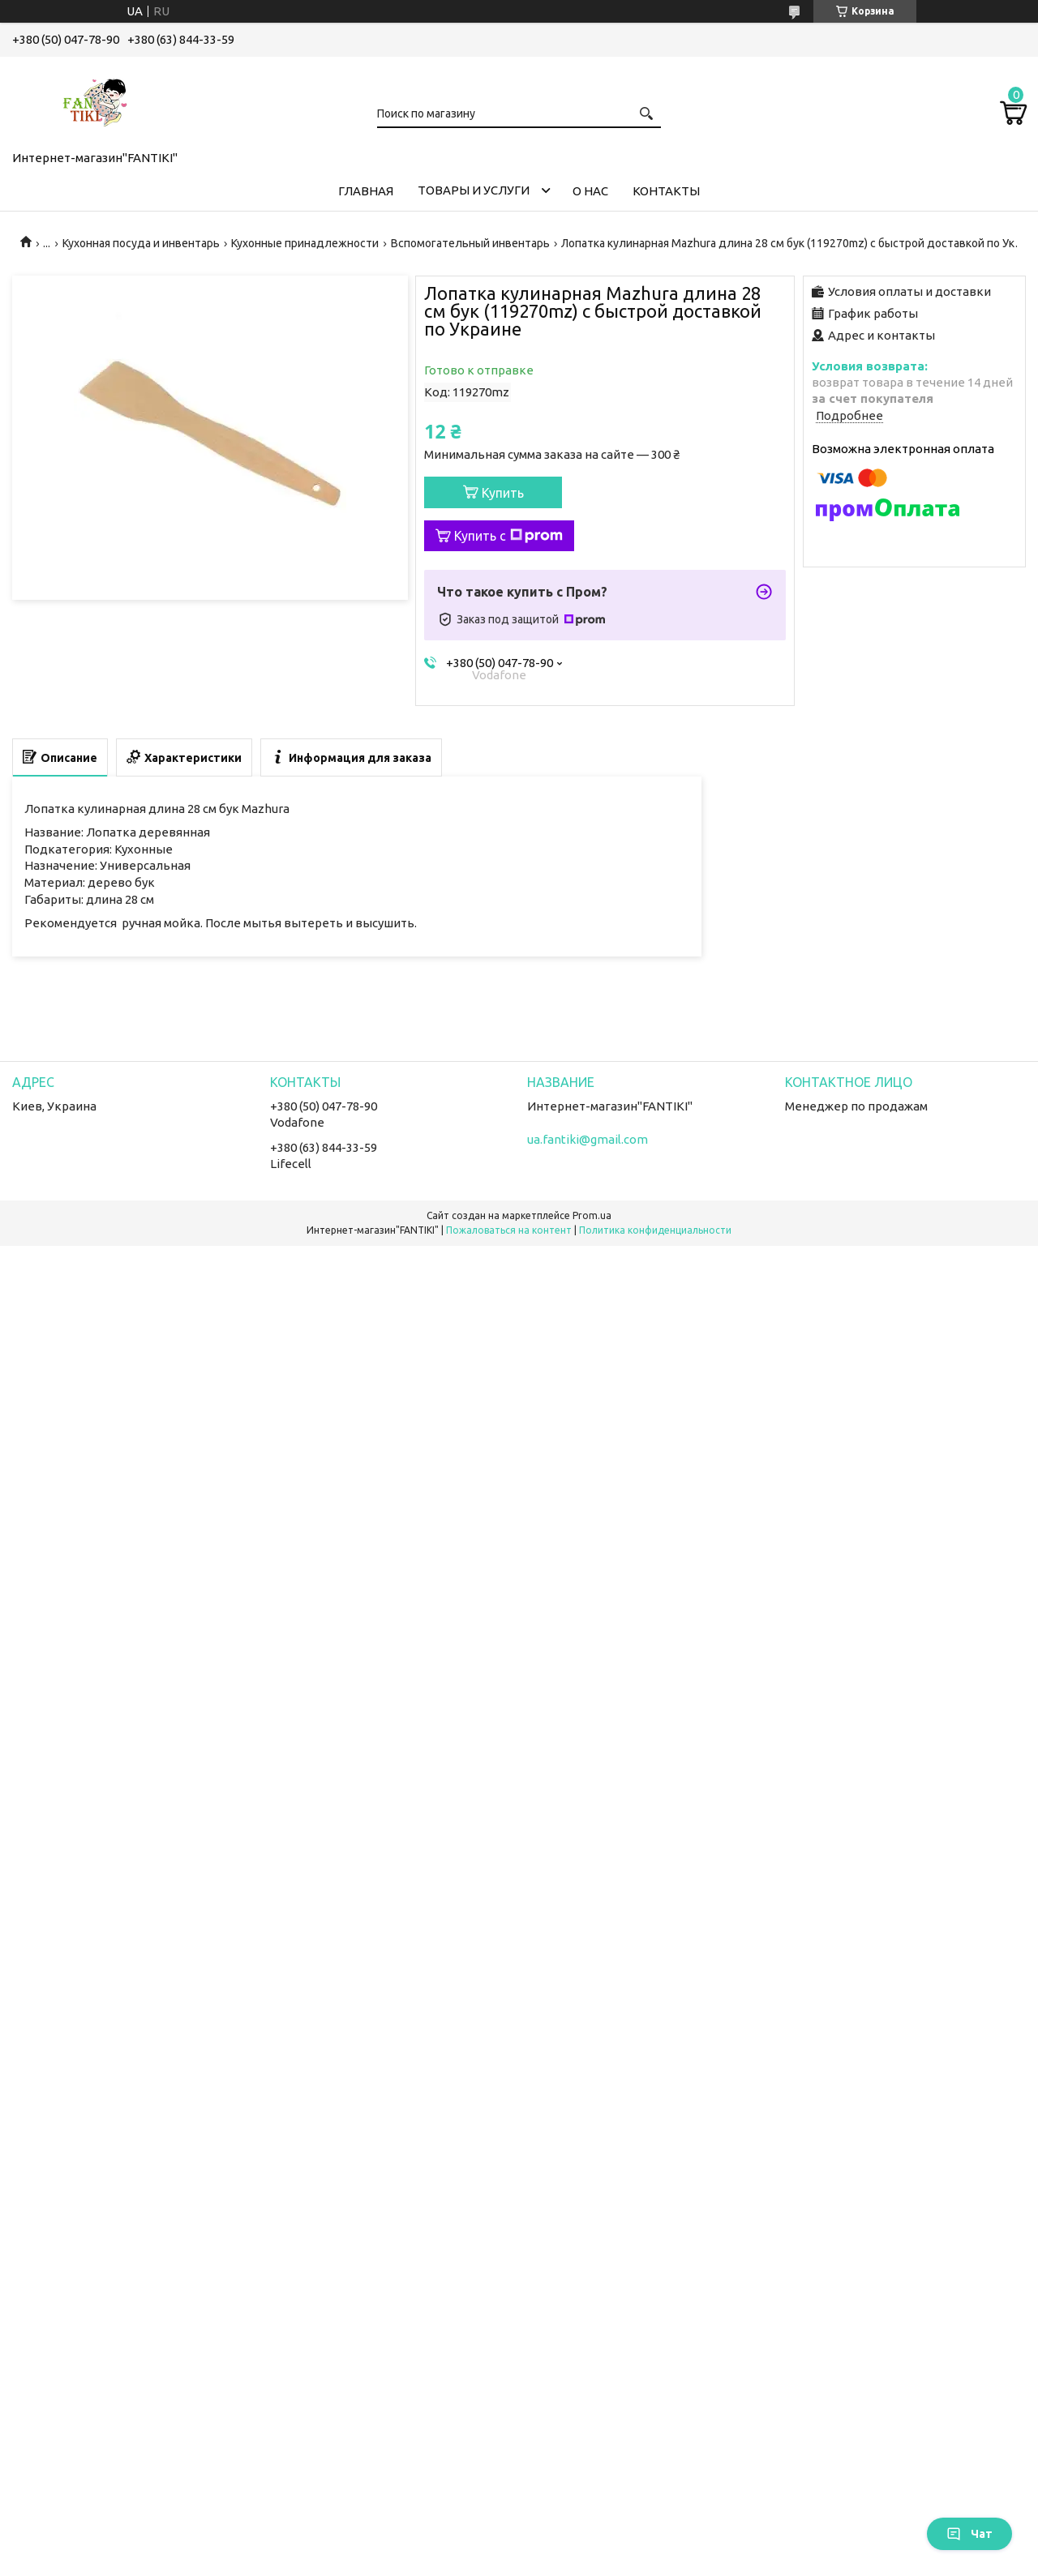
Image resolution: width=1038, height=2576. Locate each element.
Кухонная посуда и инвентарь (141, 243)
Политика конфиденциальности (655, 1230)
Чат (969, 2534)
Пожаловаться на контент (509, 1230)
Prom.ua (592, 1215)
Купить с (508, 535)
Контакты (666, 191)
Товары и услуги (474, 190)
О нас (590, 191)
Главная (365, 191)
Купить (503, 493)
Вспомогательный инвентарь (470, 243)
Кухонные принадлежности (305, 243)
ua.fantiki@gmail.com (587, 1139)
